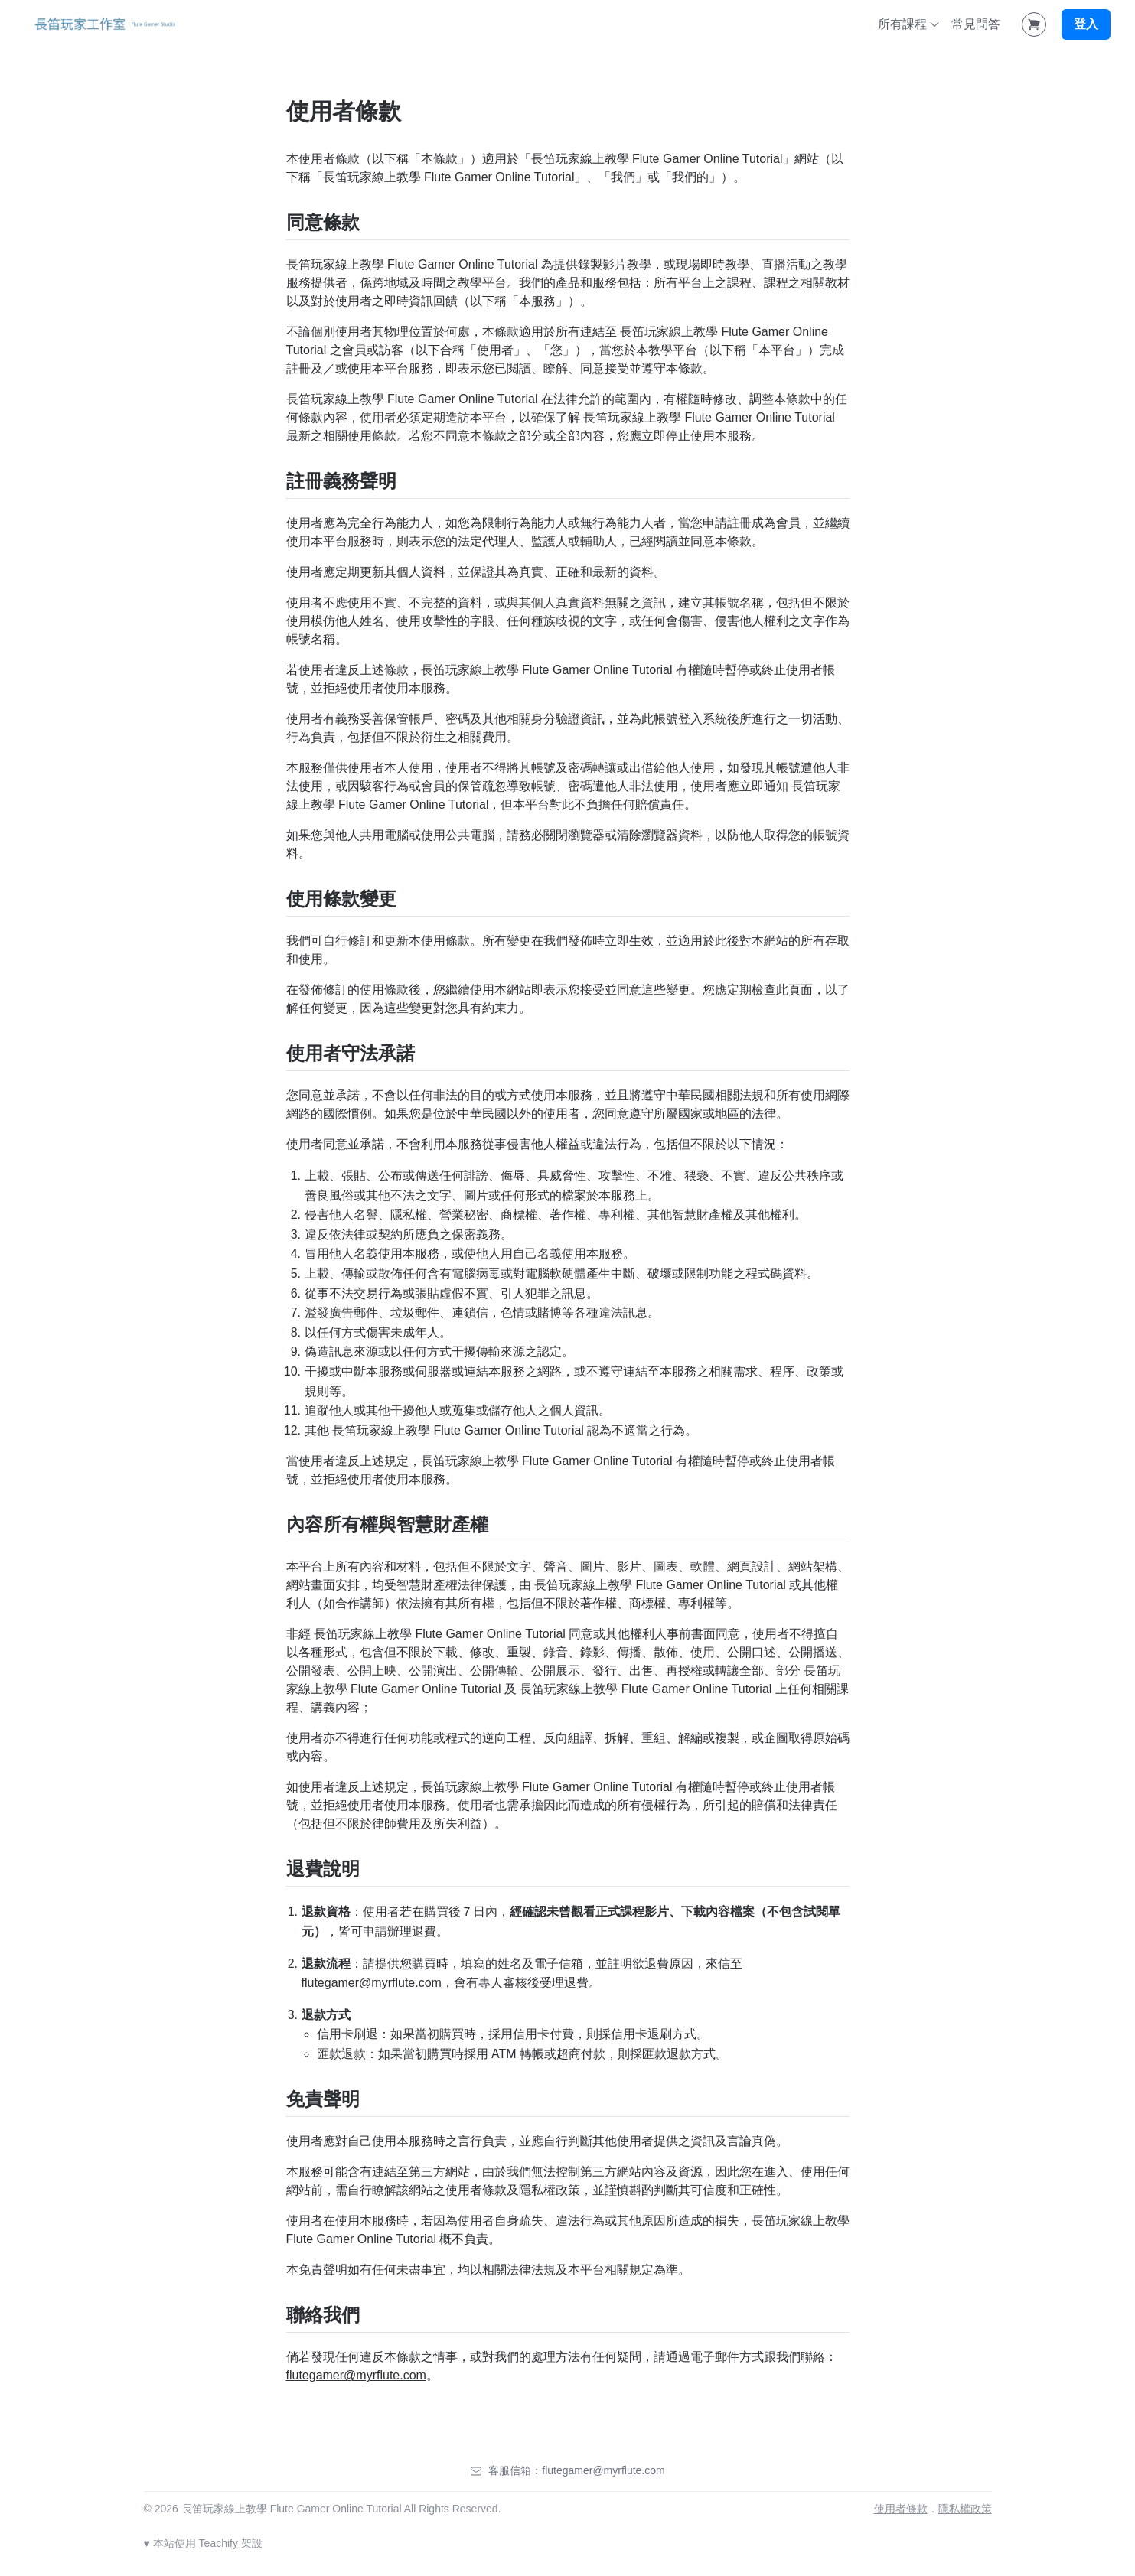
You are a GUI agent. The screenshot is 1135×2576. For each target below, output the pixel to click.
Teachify (218, 2543)
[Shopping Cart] (1034, 24)
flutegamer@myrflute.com (372, 1982)
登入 (1086, 24)
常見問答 (975, 24)
